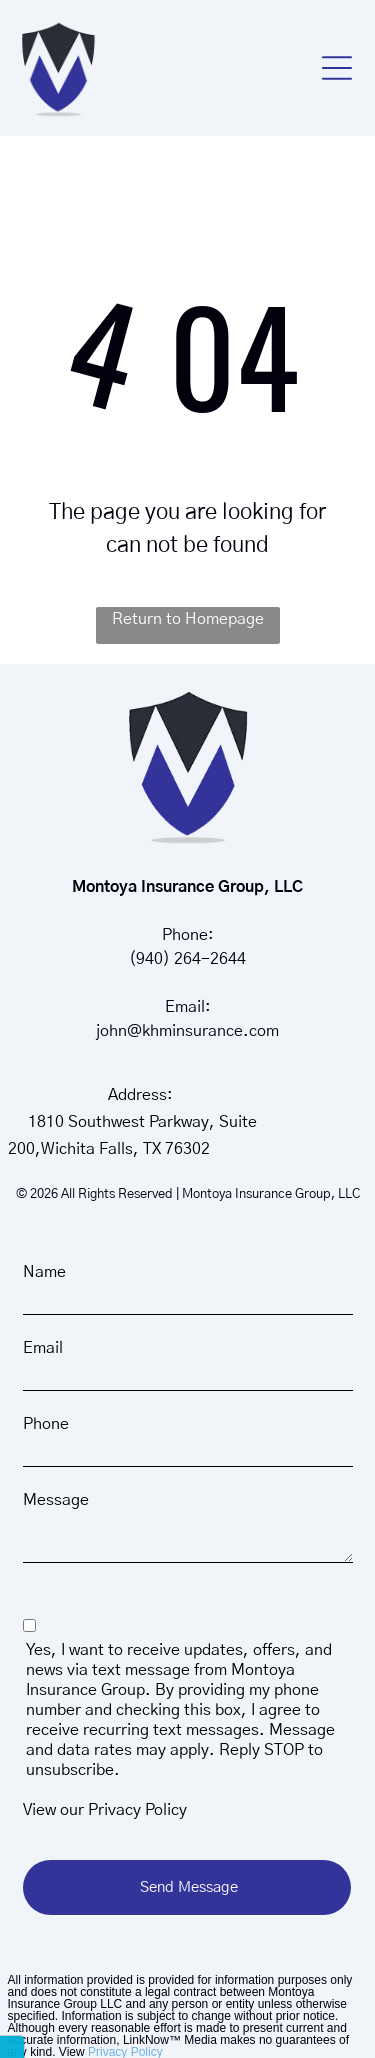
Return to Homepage (188, 619)
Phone (46, 1424)
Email (43, 1348)
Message (56, 1500)
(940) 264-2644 (187, 959)
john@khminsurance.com (187, 1031)
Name (44, 1272)
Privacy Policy (137, 1810)
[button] (337, 68)
